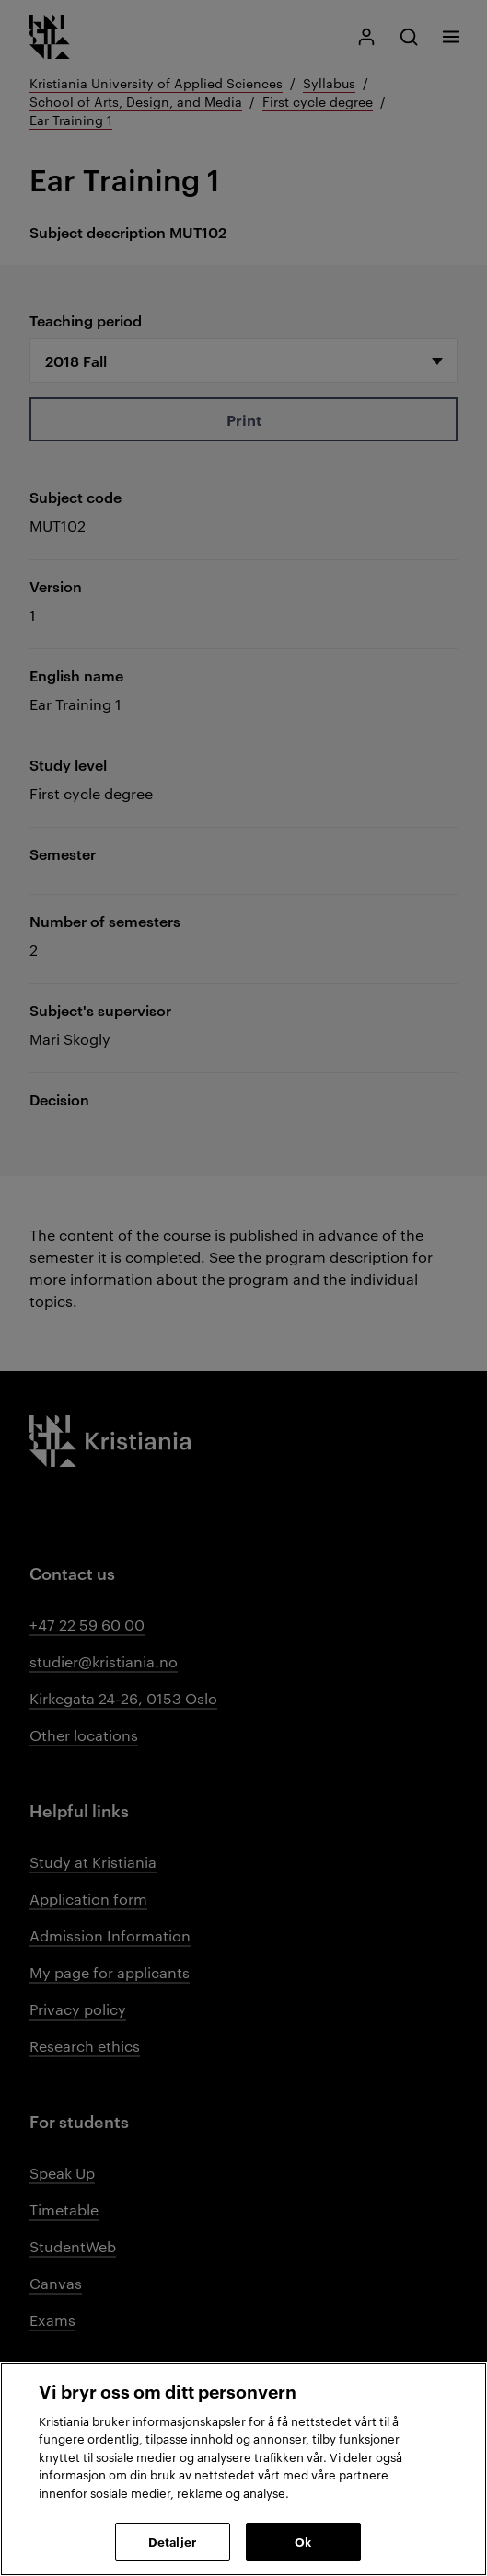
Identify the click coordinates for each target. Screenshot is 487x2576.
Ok (303, 2541)
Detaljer (172, 2541)
